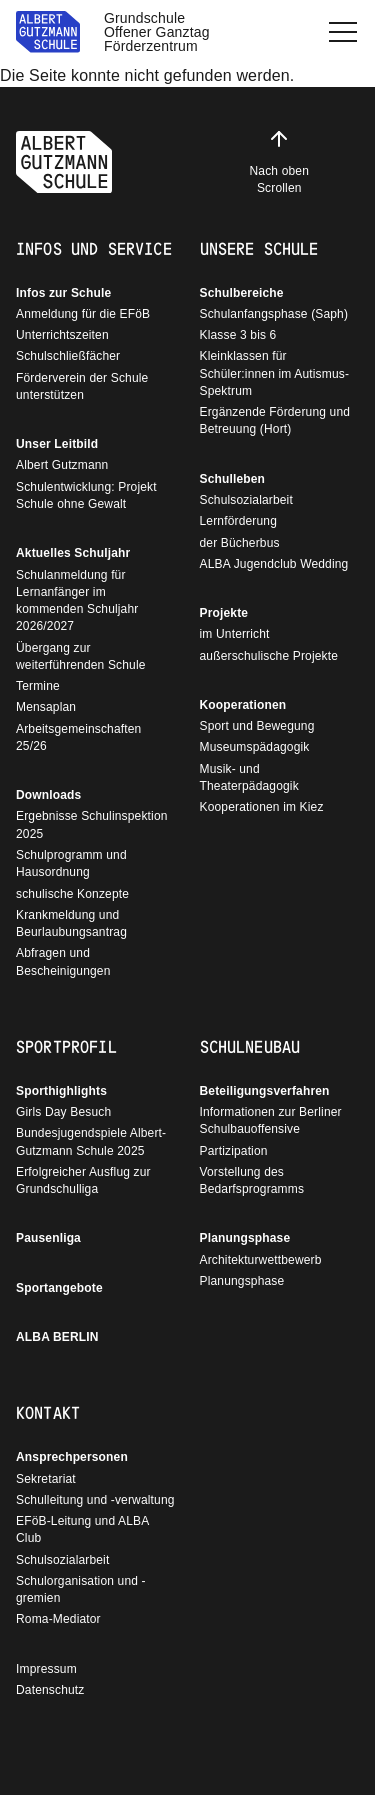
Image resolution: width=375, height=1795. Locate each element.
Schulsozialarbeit (246, 500)
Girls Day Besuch (63, 1112)
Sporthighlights (61, 1091)
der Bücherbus (240, 543)
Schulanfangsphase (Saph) (274, 314)
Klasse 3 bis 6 (238, 335)
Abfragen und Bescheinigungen (63, 961)
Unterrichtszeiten (62, 335)
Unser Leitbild (57, 444)
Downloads (48, 795)
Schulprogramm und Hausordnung (71, 863)
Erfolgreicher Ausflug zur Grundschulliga (83, 1180)
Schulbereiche (242, 293)
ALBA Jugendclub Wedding (274, 564)
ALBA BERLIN (57, 1337)
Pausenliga (48, 1238)
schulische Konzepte (72, 894)
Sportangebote (59, 1288)
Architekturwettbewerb (261, 1260)
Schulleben (233, 479)
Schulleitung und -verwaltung (95, 1500)
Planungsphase (245, 1238)
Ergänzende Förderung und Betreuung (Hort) (275, 420)
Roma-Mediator (58, 1619)
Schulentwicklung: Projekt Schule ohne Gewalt (86, 495)
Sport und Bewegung (257, 726)
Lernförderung (238, 521)
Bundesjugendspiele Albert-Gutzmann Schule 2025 (91, 1141)
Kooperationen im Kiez (262, 807)
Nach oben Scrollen (279, 161)
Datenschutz (50, 1690)
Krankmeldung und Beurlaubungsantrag (71, 923)
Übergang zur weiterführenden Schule (81, 656)
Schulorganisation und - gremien (81, 1589)
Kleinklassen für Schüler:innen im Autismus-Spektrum (275, 373)
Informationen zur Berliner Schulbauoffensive (271, 1120)
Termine (38, 686)
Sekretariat (46, 1479)
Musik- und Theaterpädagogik (249, 777)
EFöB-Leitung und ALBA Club (82, 1529)
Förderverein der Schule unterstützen (82, 386)
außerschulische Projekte (269, 656)
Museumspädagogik (255, 747)
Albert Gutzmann (62, 465)
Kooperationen (243, 705)
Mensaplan (46, 707)
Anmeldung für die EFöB (83, 314)
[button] (343, 32)
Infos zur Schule (63, 293)
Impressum (46, 1669)
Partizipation (234, 1151)
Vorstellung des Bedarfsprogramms (252, 1180)
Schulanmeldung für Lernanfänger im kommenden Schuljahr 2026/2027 (77, 601)
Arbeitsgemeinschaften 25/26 (78, 737)
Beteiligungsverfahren (265, 1091)
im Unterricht (235, 634)
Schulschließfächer (68, 356)
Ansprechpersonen (72, 1457)
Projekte (224, 613)
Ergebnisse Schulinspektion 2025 (92, 824)
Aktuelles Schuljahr (73, 553)
